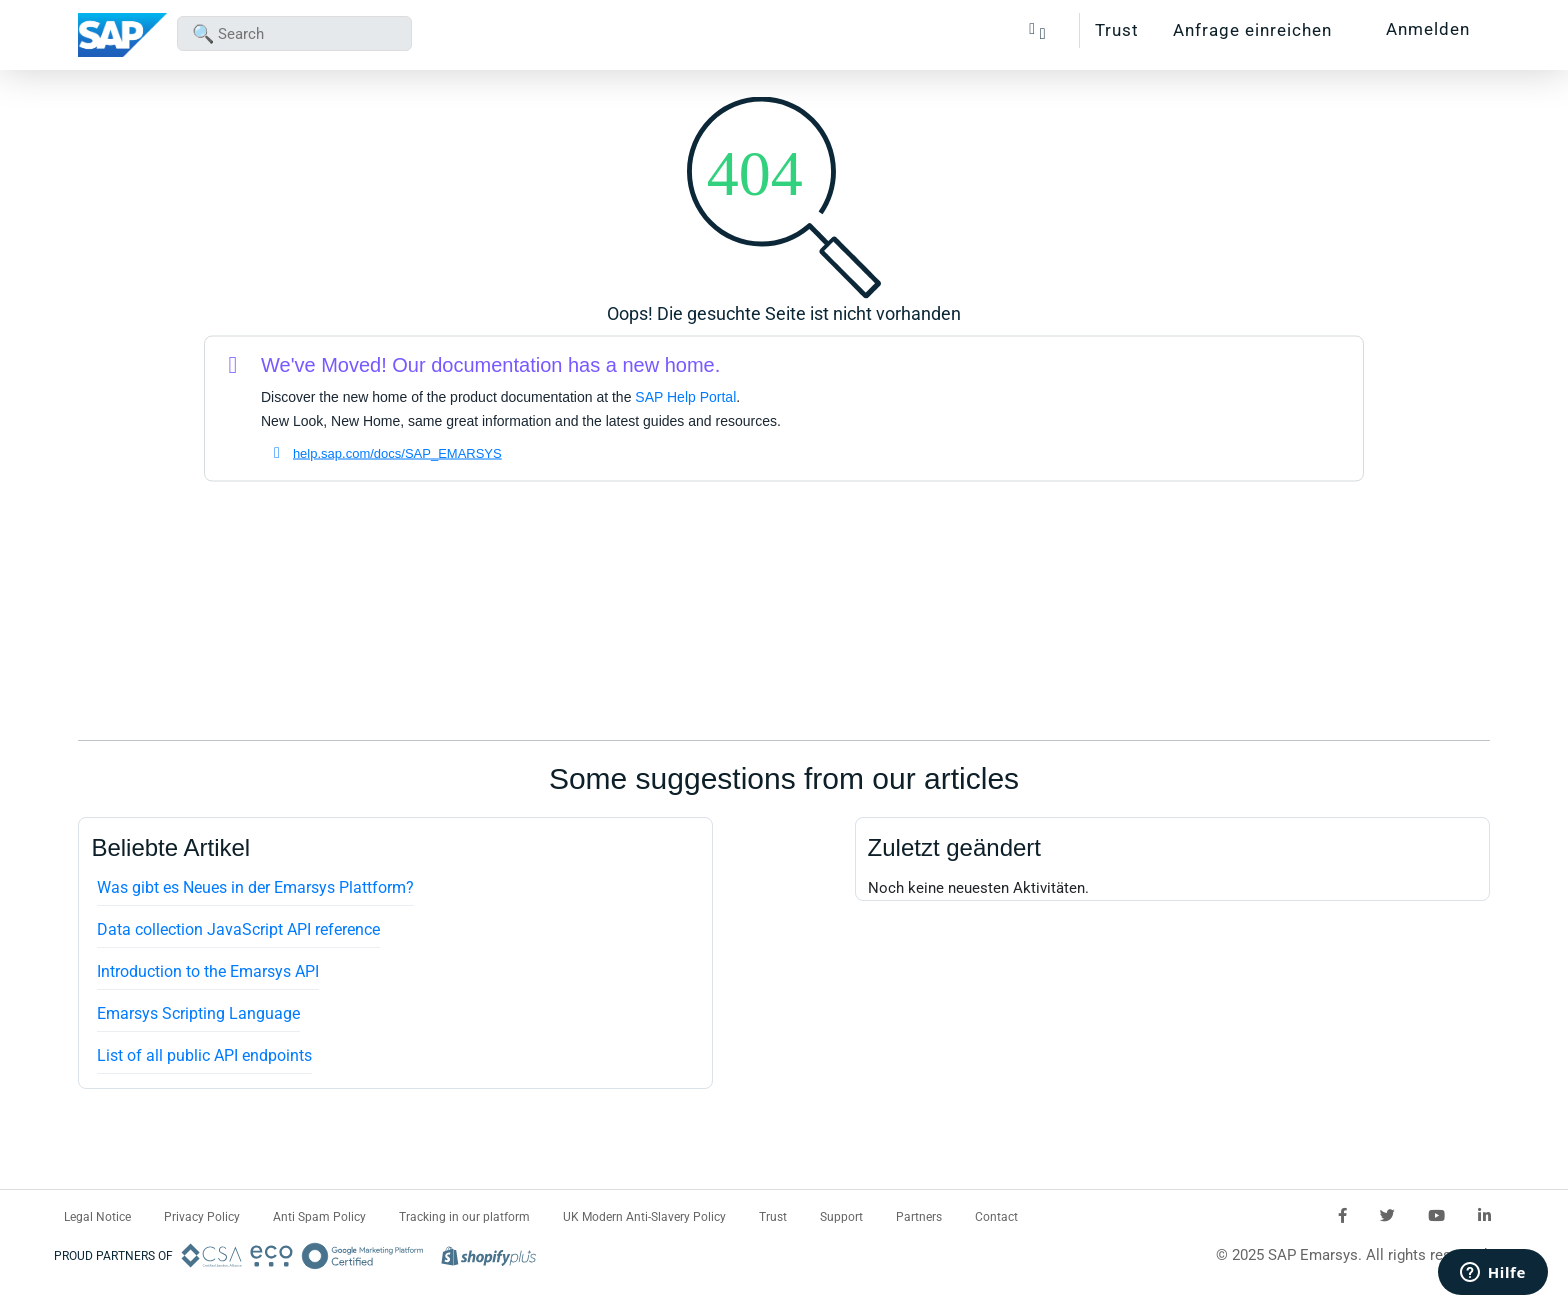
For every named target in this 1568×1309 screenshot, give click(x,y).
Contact (996, 1217)
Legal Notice (97, 1217)
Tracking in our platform (464, 1217)
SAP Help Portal (685, 397)
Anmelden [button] (1428, 29)
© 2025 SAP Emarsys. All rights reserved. (1353, 1255)
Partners (919, 1217)
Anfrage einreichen (1252, 30)
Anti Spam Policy (319, 1217)
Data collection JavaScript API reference (238, 929)
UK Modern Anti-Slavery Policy (644, 1217)
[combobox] (294, 33)
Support (841, 1217)
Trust (1117, 30)
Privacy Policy (202, 1217)
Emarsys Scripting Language (198, 1013)
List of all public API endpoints (204, 1055)
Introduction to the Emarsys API (208, 971)
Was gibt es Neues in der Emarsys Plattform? (255, 887)
